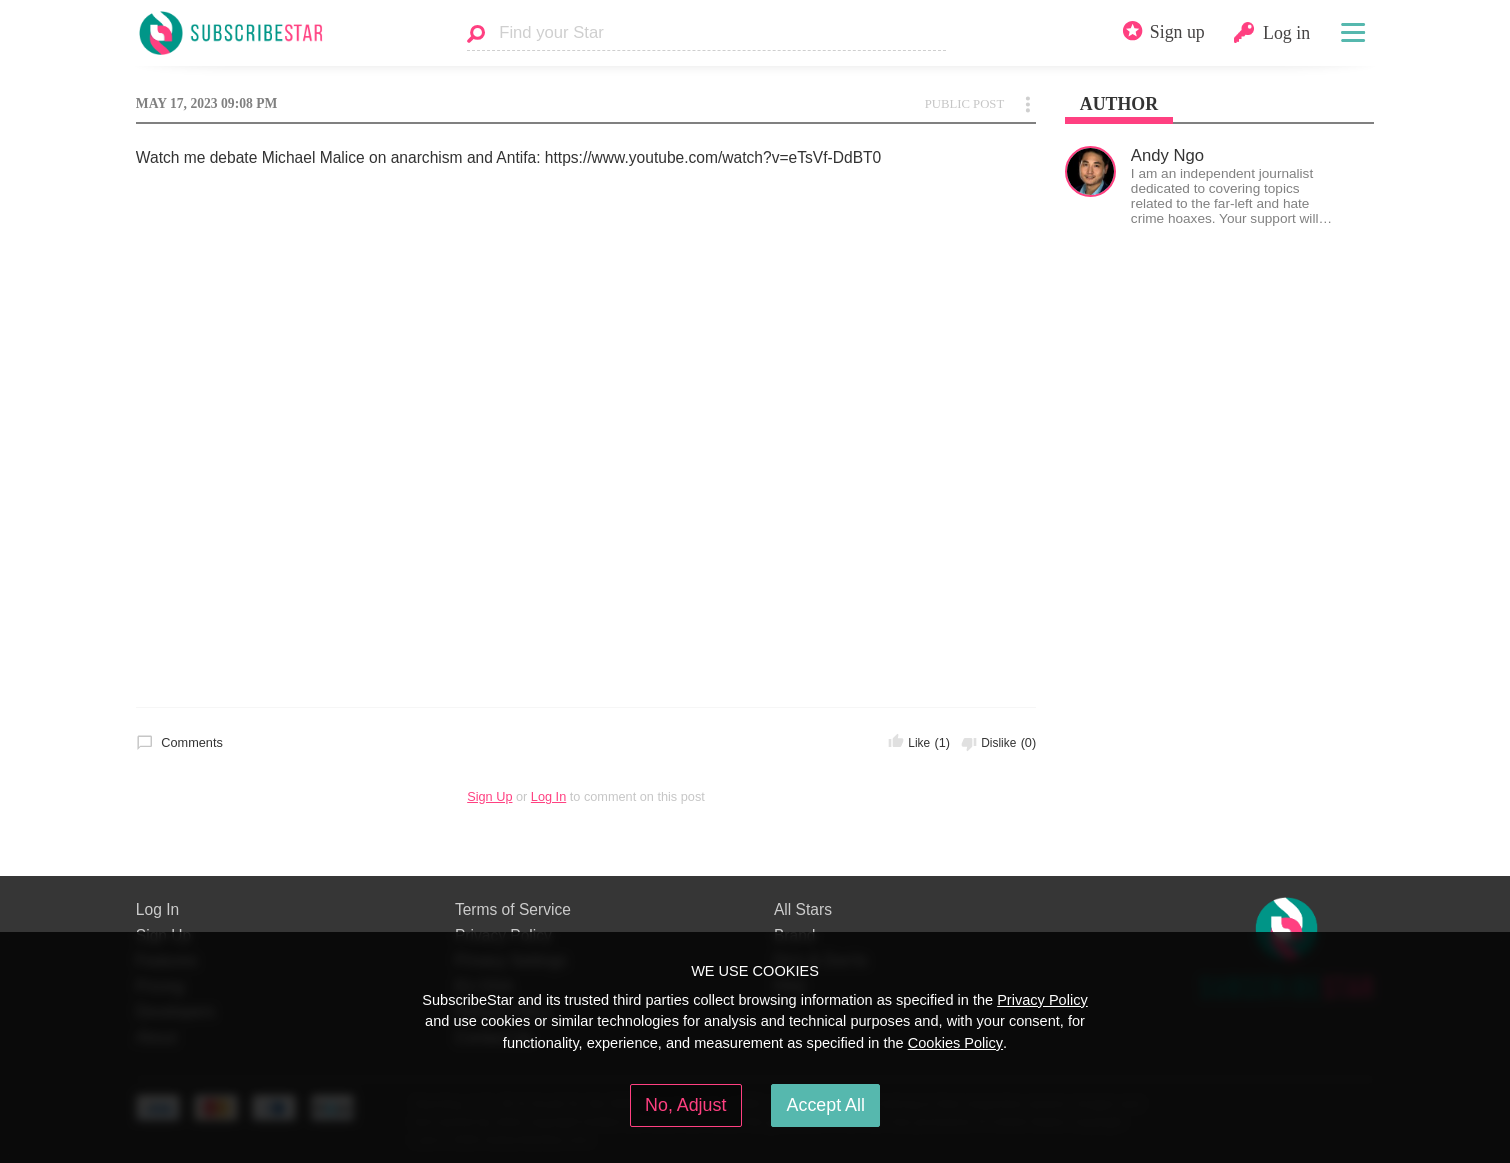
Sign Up (489, 796)
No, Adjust (685, 1105)
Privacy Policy (1042, 1000)
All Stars (803, 909)
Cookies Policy (955, 1043)
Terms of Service (513, 909)
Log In (548, 796)
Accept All (826, 1105)
